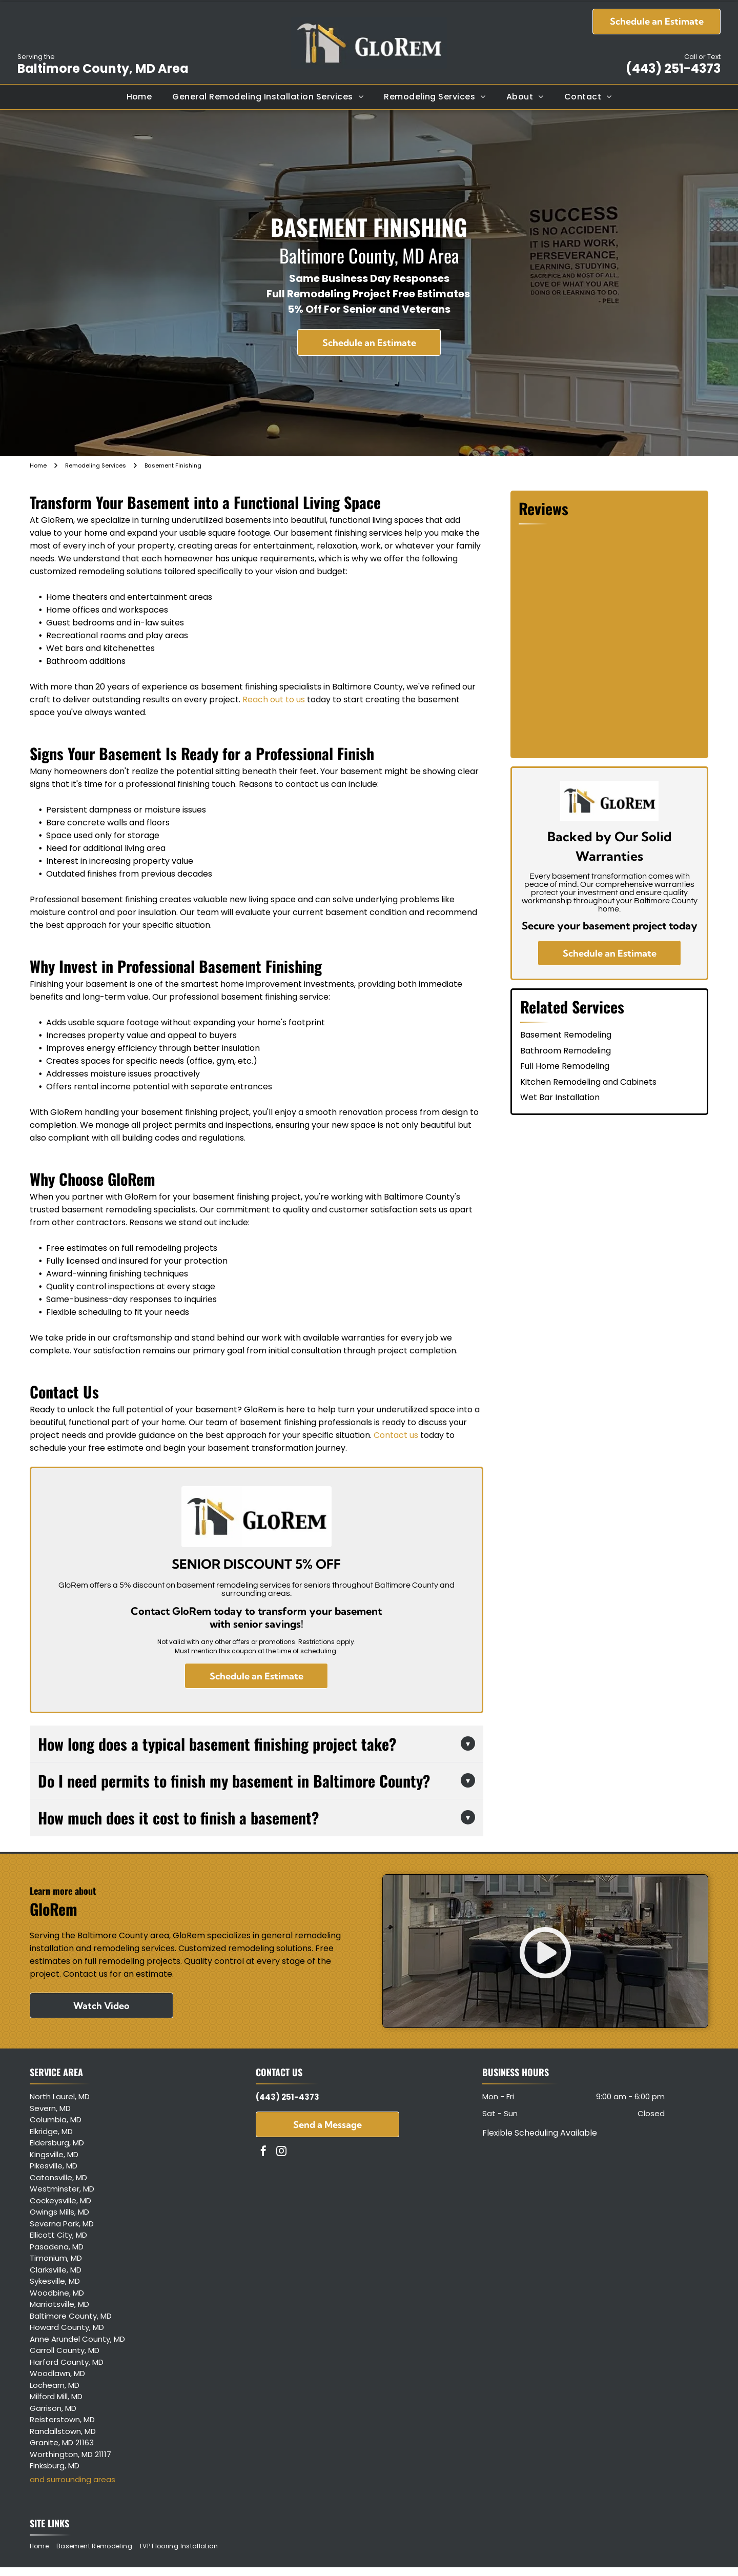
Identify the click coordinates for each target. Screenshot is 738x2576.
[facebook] (263, 2152)
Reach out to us (273, 699)
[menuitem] (139, 97)
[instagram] (281, 2152)
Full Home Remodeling (564, 1066)
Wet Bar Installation (560, 1097)
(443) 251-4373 (673, 68)
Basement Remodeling (565, 1035)
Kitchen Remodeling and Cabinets (588, 1082)
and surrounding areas (72, 2479)
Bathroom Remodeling (565, 1051)
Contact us (396, 1435)
